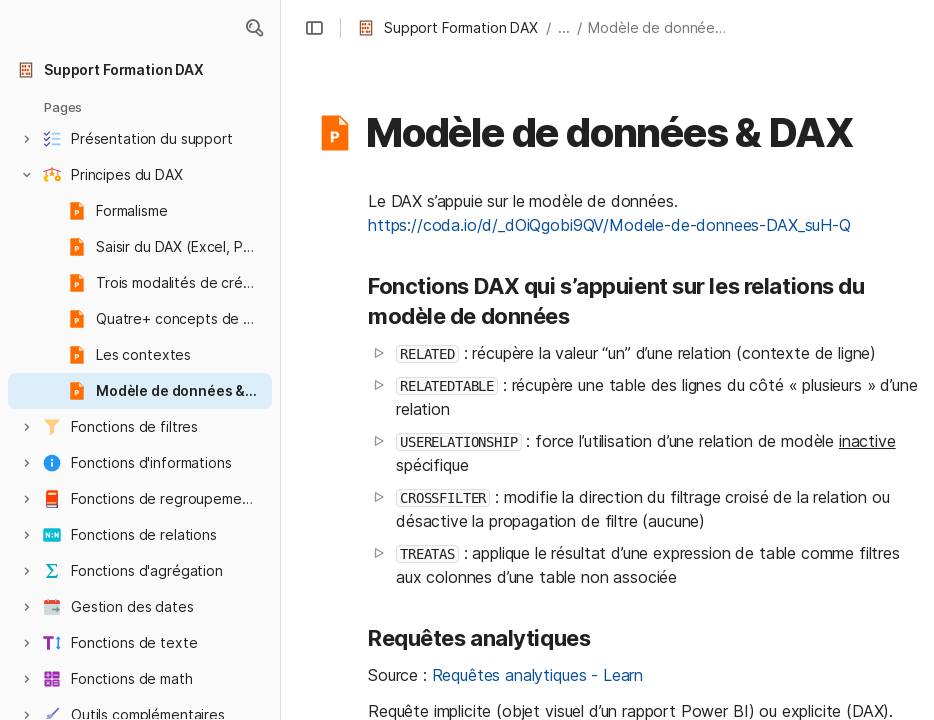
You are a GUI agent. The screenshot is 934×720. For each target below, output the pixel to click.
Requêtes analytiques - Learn (538, 675)
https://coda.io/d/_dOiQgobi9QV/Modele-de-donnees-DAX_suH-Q (609, 225)
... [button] (564, 27)
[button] (254, 28)
